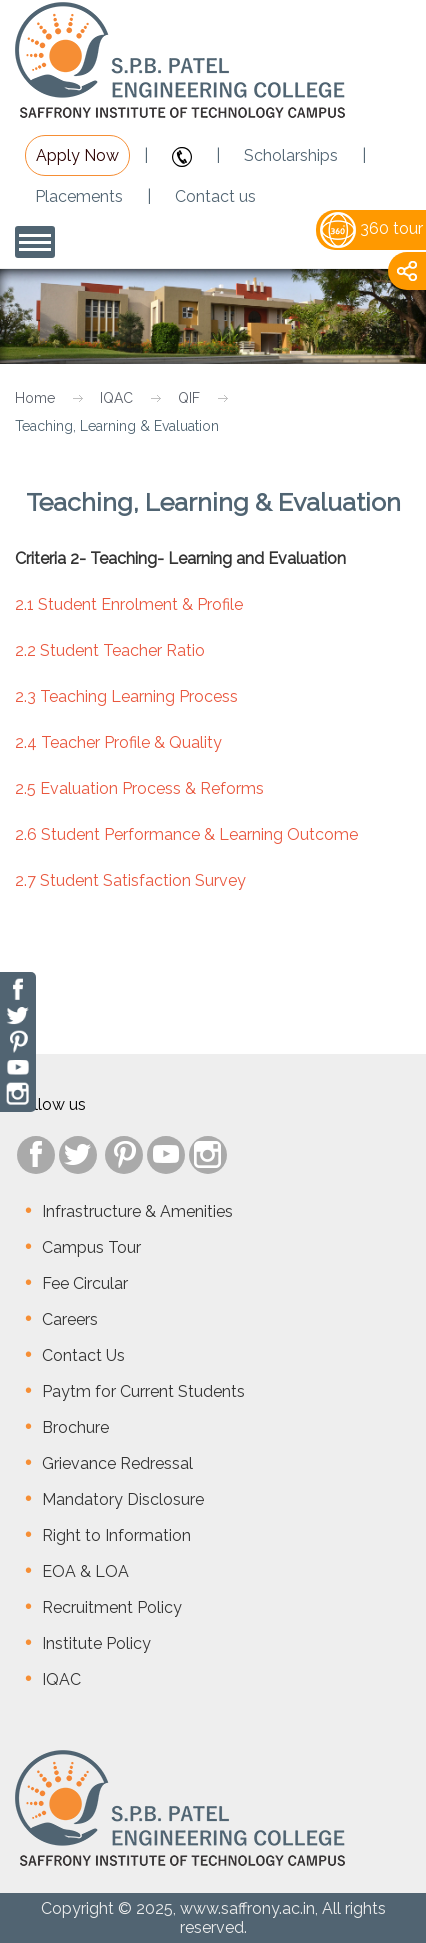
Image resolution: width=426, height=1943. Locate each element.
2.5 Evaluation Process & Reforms (139, 788)
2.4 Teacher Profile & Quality (118, 742)
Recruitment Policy (112, 1607)
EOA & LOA (85, 1571)
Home (35, 398)
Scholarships (291, 155)
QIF (189, 398)
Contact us (215, 196)
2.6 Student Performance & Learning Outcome (186, 834)
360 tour (371, 228)
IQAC (116, 398)
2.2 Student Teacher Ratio (110, 650)
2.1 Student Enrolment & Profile (129, 604)
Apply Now (77, 155)
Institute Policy (96, 1643)
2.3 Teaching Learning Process (126, 696)
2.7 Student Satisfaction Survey (130, 880)
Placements (79, 196)
